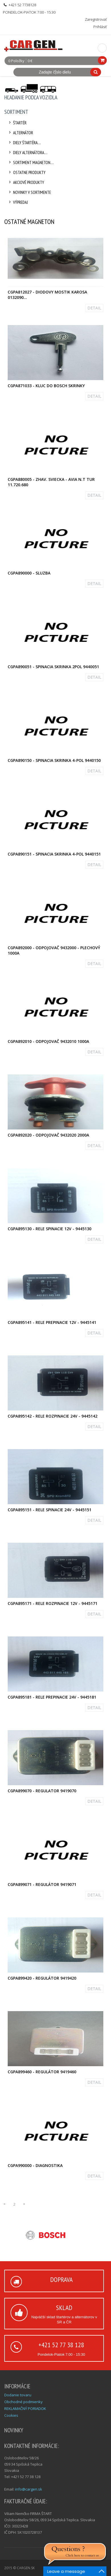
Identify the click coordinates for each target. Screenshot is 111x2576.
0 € (30, 60)
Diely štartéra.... (24, 142)
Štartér (16, 122)
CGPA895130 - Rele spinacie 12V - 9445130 (49, 1228)
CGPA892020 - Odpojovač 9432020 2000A (48, 1135)
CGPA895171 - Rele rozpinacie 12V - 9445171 (52, 1603)
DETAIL (94, 308)
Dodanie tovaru (17, 2394)
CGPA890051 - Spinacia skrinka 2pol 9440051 (53, 666)
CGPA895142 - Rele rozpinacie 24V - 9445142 (52, 1416)
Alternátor (20, 132)
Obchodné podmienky (23, 2401)
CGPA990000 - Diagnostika (35, 2165)
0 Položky (16, 61)
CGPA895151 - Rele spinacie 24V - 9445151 (49, 1509)
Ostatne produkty (26, 172)
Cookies (11, 2415)
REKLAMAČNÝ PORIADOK (25, 2408)
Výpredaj (17, 202)
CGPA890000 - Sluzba (29, 573)
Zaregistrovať (96, 19)
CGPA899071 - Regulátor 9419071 (42, 1884)
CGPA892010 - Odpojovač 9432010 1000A (48, 1041)
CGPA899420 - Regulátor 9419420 (42, 1978)
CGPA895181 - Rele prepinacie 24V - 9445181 (52, 1697)
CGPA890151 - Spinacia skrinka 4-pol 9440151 (54, 854)
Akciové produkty (25, 182)
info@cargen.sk (28, 2489)
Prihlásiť (100, 26)
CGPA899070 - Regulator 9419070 (42, 1790)
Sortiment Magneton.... (30, 162)
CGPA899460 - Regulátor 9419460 (42, 2071)
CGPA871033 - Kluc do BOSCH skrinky (46, 385)
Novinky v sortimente (29, 192)
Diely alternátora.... (27, 152)
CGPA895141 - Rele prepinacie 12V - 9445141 (52, 1322)
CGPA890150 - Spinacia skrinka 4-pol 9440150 (54, 760)
